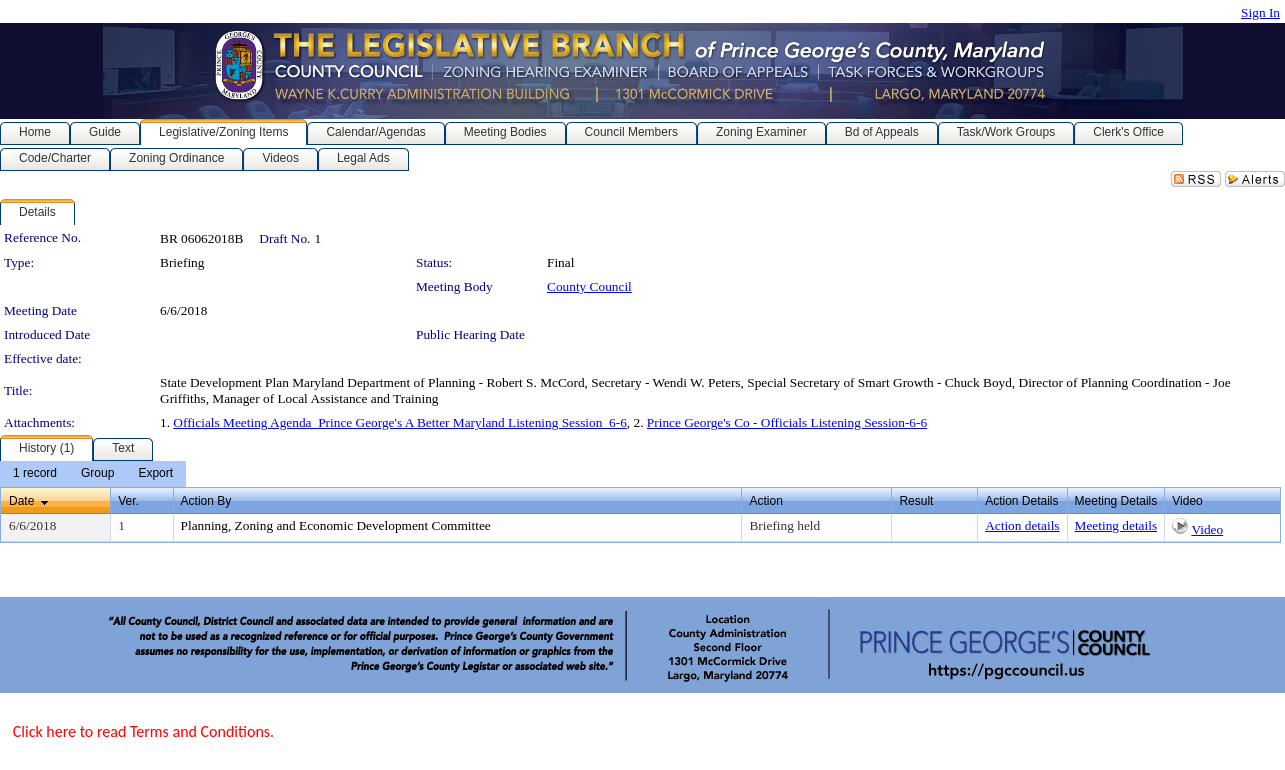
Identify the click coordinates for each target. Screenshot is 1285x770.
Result (916, 501)
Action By (206, 501)
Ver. (128, 501)
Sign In (1260, 12)
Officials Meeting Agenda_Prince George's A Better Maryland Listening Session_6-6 (400, 422)
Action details (1022, 525)
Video (1207, 529)
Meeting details (1116, 525)
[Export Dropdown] (155, 474)
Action (765, 501)
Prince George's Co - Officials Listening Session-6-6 (787, 422)
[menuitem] (35, 474)
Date (21, 501)
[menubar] (93, 474)
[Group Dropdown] (97, 474)
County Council (589, 286)
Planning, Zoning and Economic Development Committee (336, 525)
